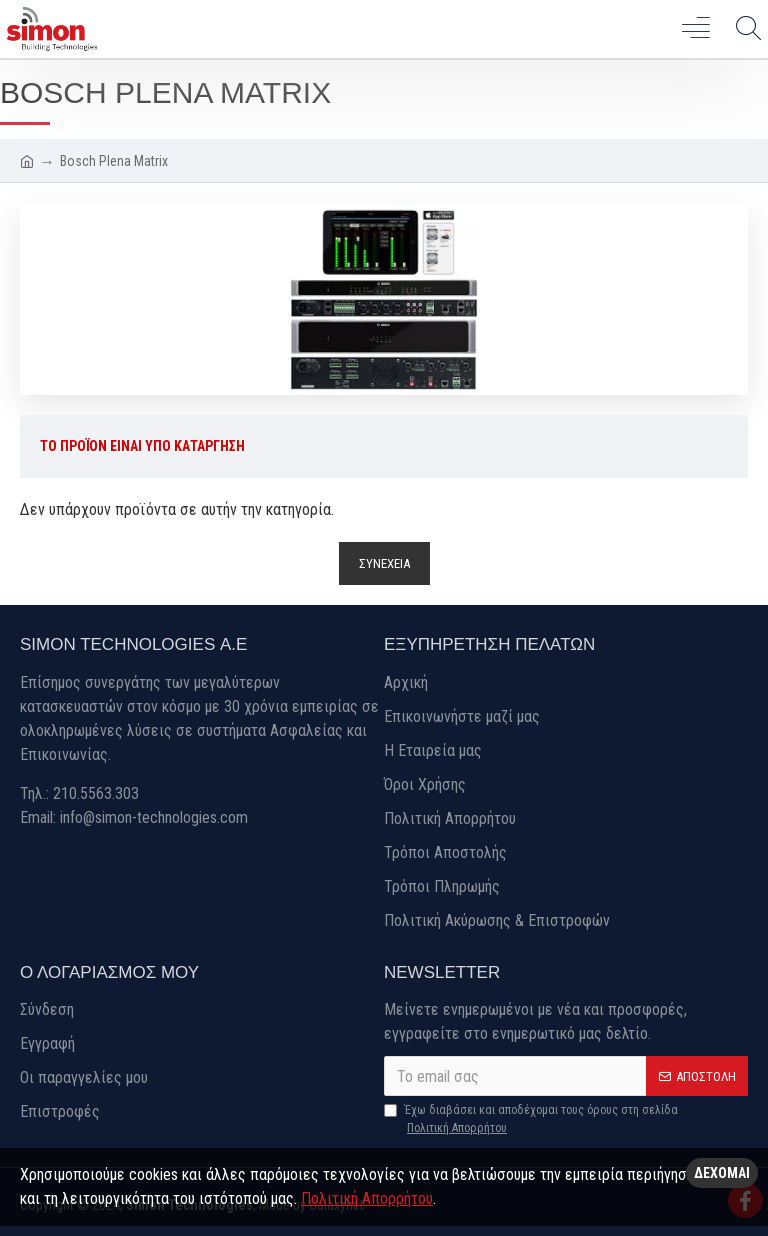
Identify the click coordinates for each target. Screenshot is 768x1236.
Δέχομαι (722, 1173)
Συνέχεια (384, 564)
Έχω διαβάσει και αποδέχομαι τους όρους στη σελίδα (531, 1120)
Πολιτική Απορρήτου (367, 1198)
